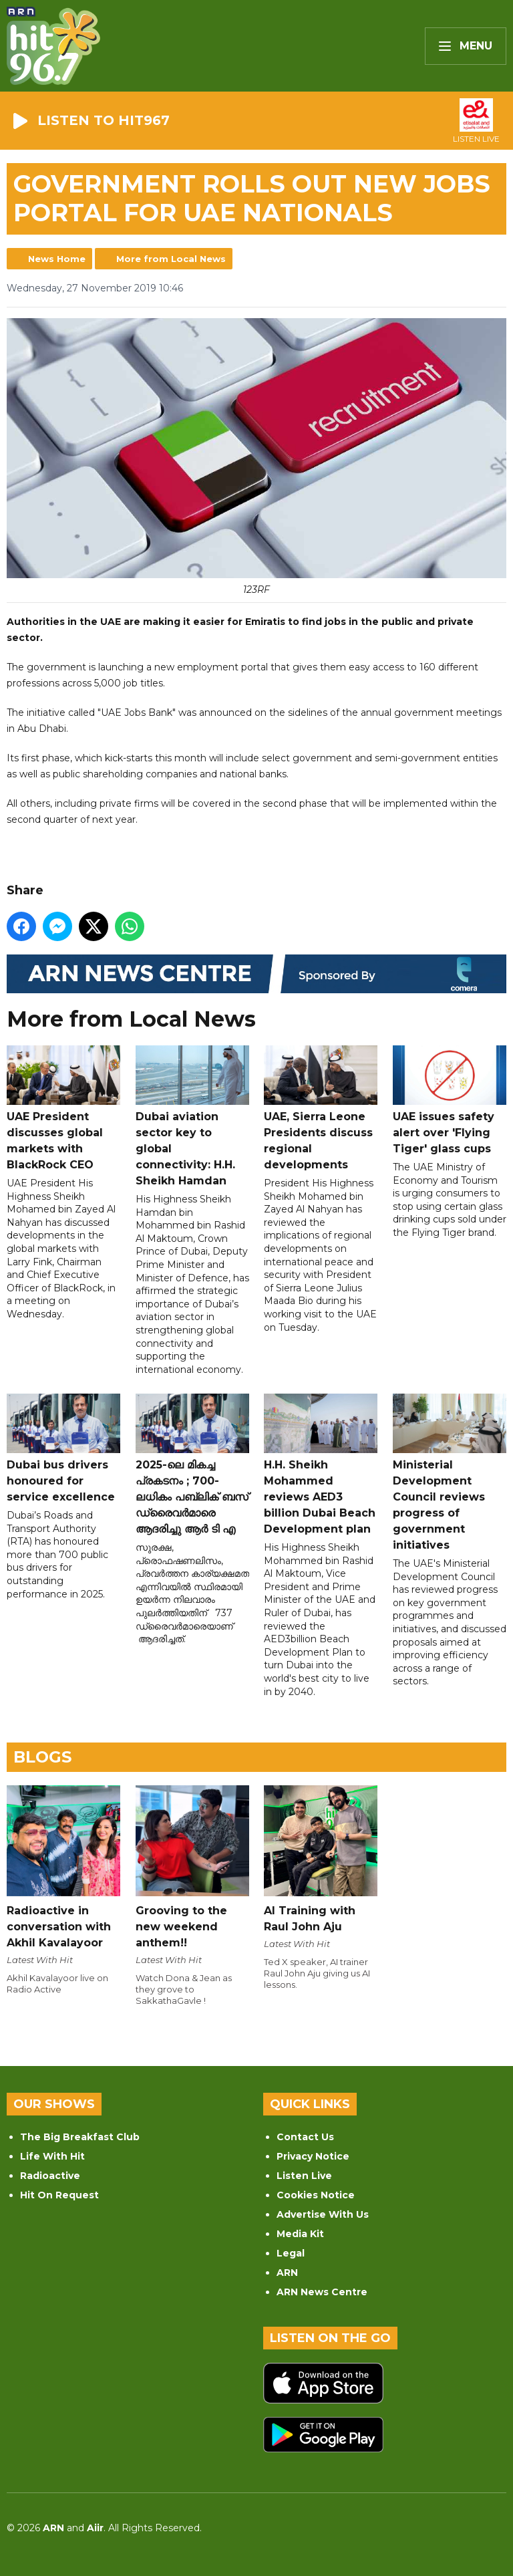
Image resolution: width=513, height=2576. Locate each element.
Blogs (42, 1757)
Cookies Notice (316, 2195)
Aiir (95, 2528)
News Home (57, 258)
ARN (287, 2273)
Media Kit (300, 2234)
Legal (291, 2253)
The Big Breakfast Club (80, 2137)
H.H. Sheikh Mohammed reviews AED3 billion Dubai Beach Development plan (320, 1464)
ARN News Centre (322, 2292)
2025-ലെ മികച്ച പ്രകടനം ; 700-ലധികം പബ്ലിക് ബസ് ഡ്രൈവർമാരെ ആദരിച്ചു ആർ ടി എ (192, 1464)
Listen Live (304, 2176)
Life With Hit (52, 2156)
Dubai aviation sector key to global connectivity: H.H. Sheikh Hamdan (192, 1116)
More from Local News (171, 258)
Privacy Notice (313, 2156)
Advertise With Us (323, 2214)
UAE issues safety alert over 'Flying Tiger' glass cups (449, 1100)
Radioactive (50, 2176)
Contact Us (305, 2137)
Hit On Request (59, 2195)
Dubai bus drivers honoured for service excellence (63, 1448)
